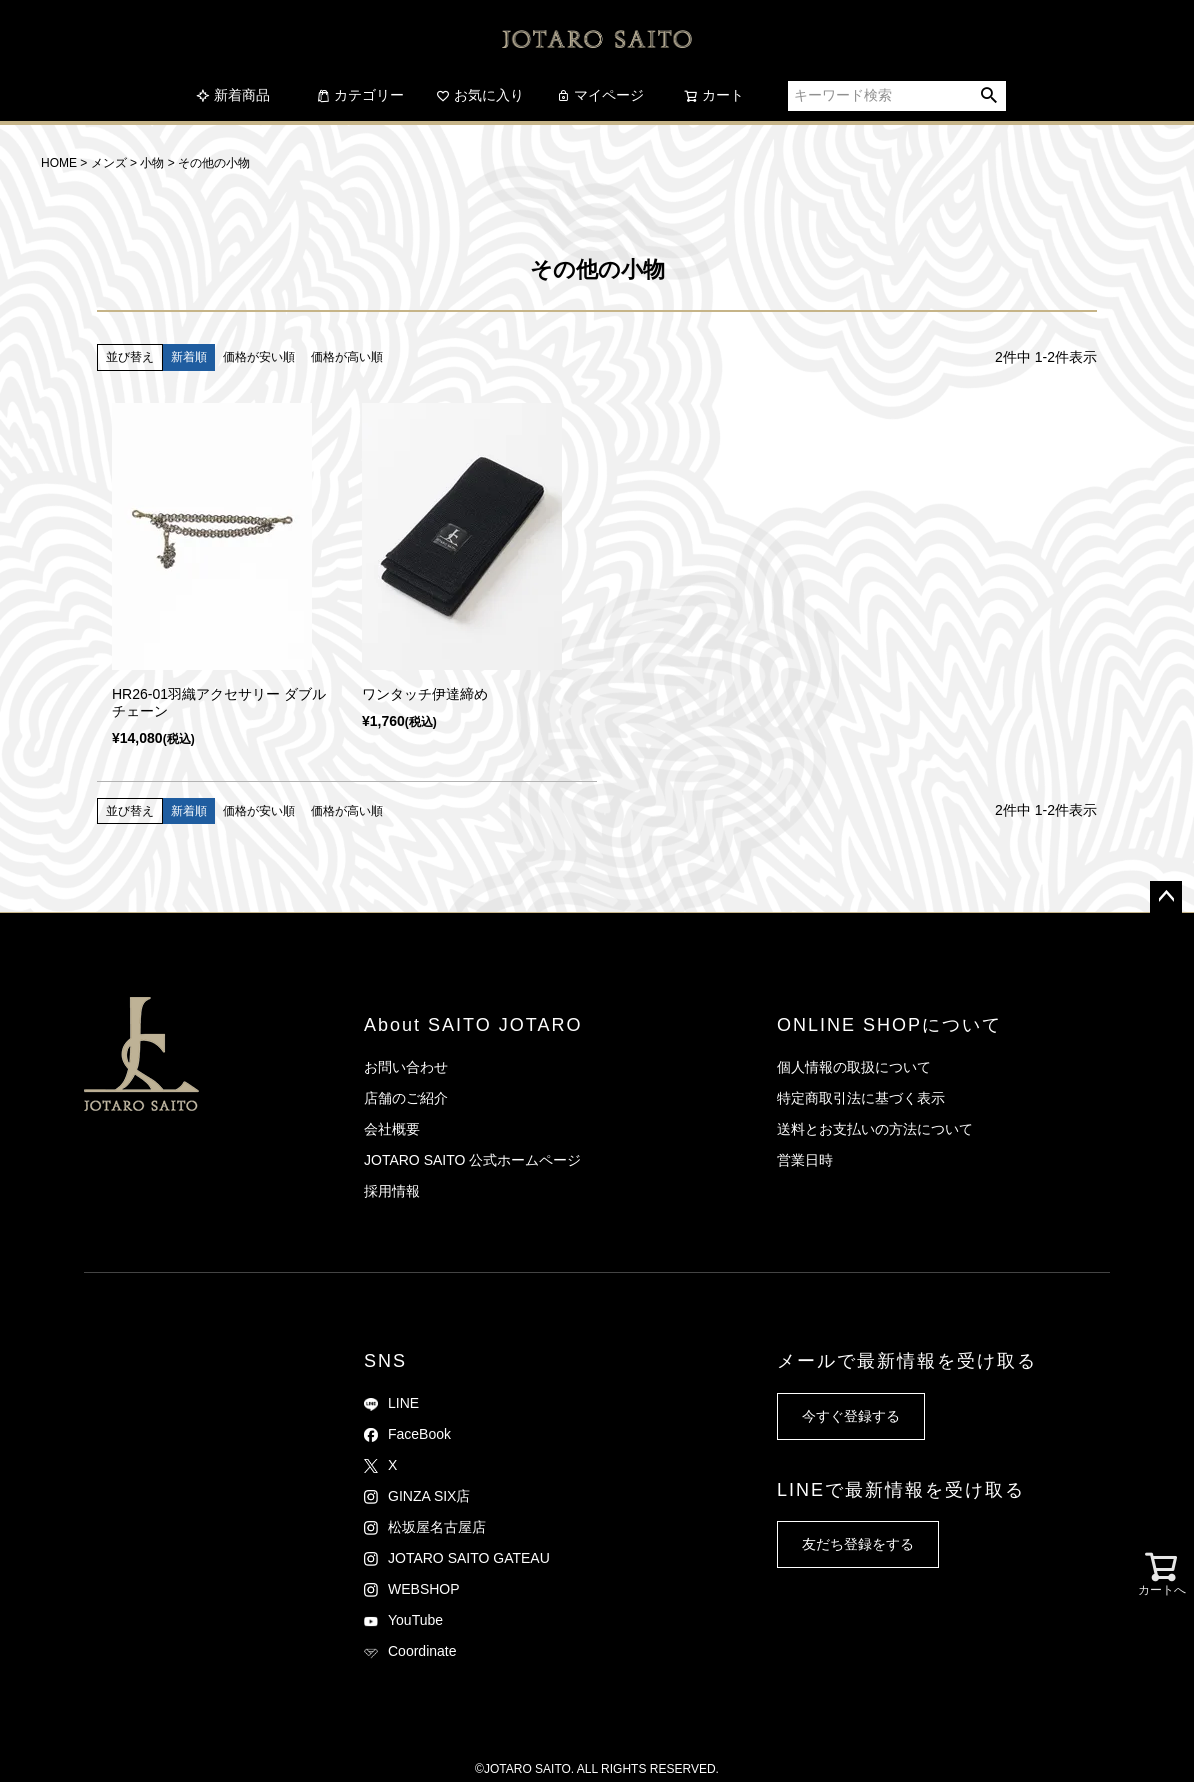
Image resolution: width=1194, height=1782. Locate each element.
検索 (989, 96)
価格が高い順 (347, 357)
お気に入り (480, 95)
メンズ (109, 163)
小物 (152, 163)
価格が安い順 (259, 357)
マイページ (600, 95)
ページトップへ (1166, 897)
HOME (59, 163)
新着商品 (233, 95)
